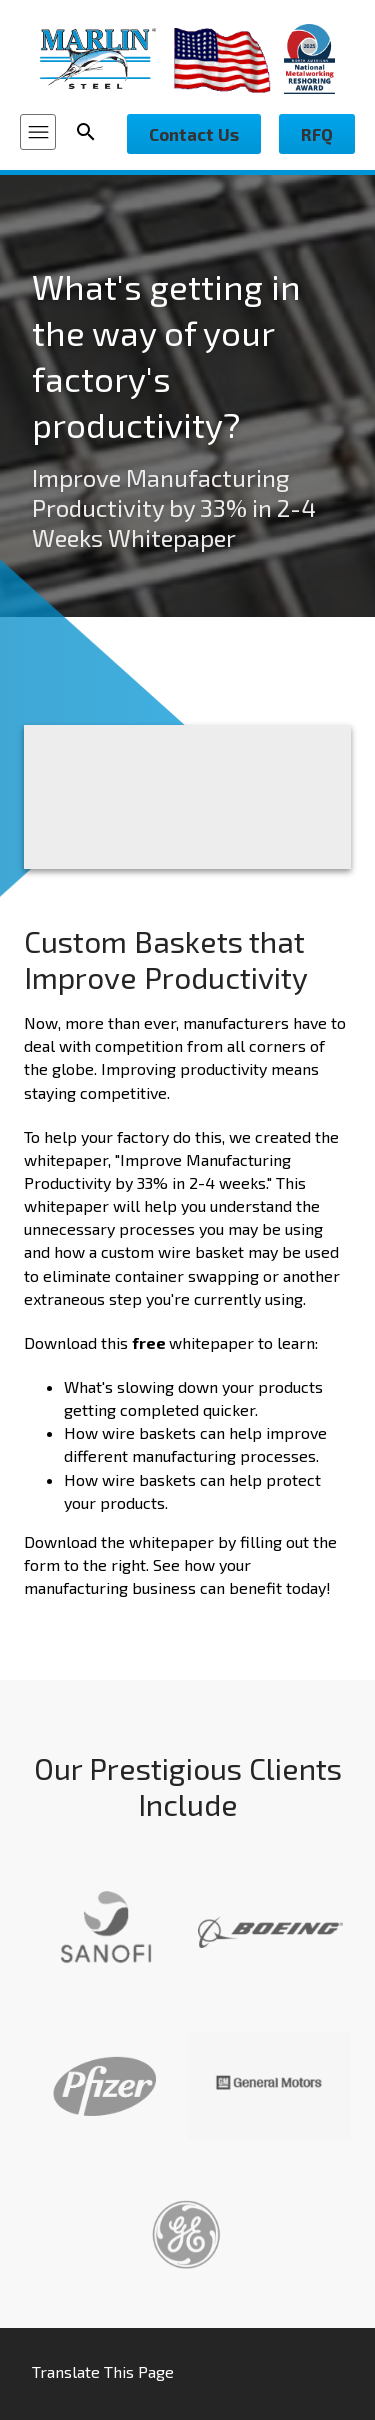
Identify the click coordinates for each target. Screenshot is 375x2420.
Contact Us (194, 134)
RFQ (317, 134)
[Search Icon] (92, 132)
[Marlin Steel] (107, 58)
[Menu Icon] (38, 132)
